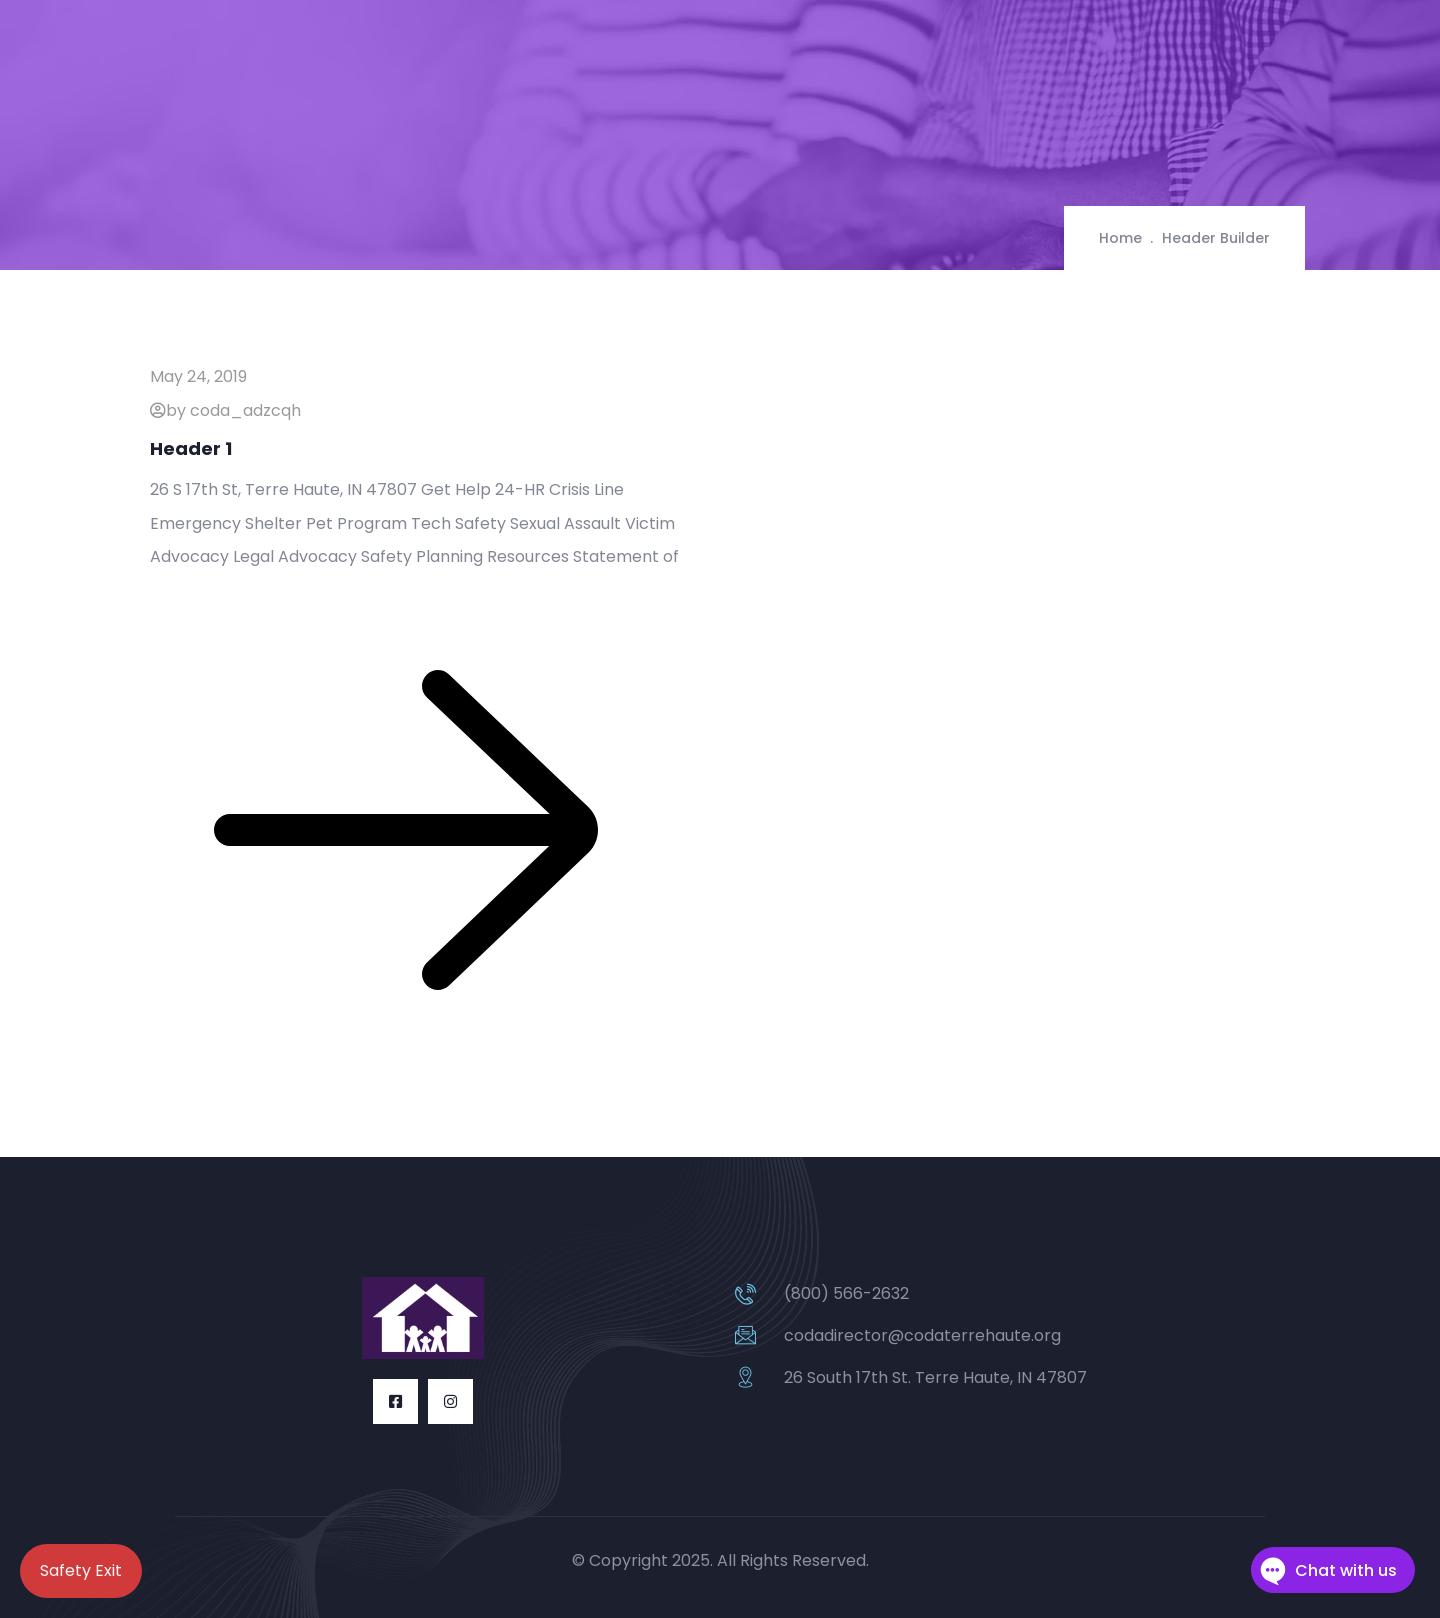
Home (1120, 238)
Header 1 (191, 448)
